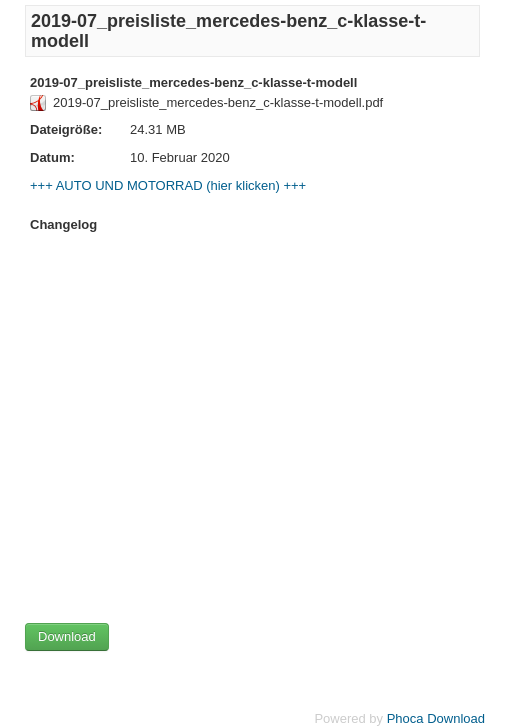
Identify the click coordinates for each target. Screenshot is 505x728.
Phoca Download (436, 718)
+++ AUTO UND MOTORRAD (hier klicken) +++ (168, 185)
